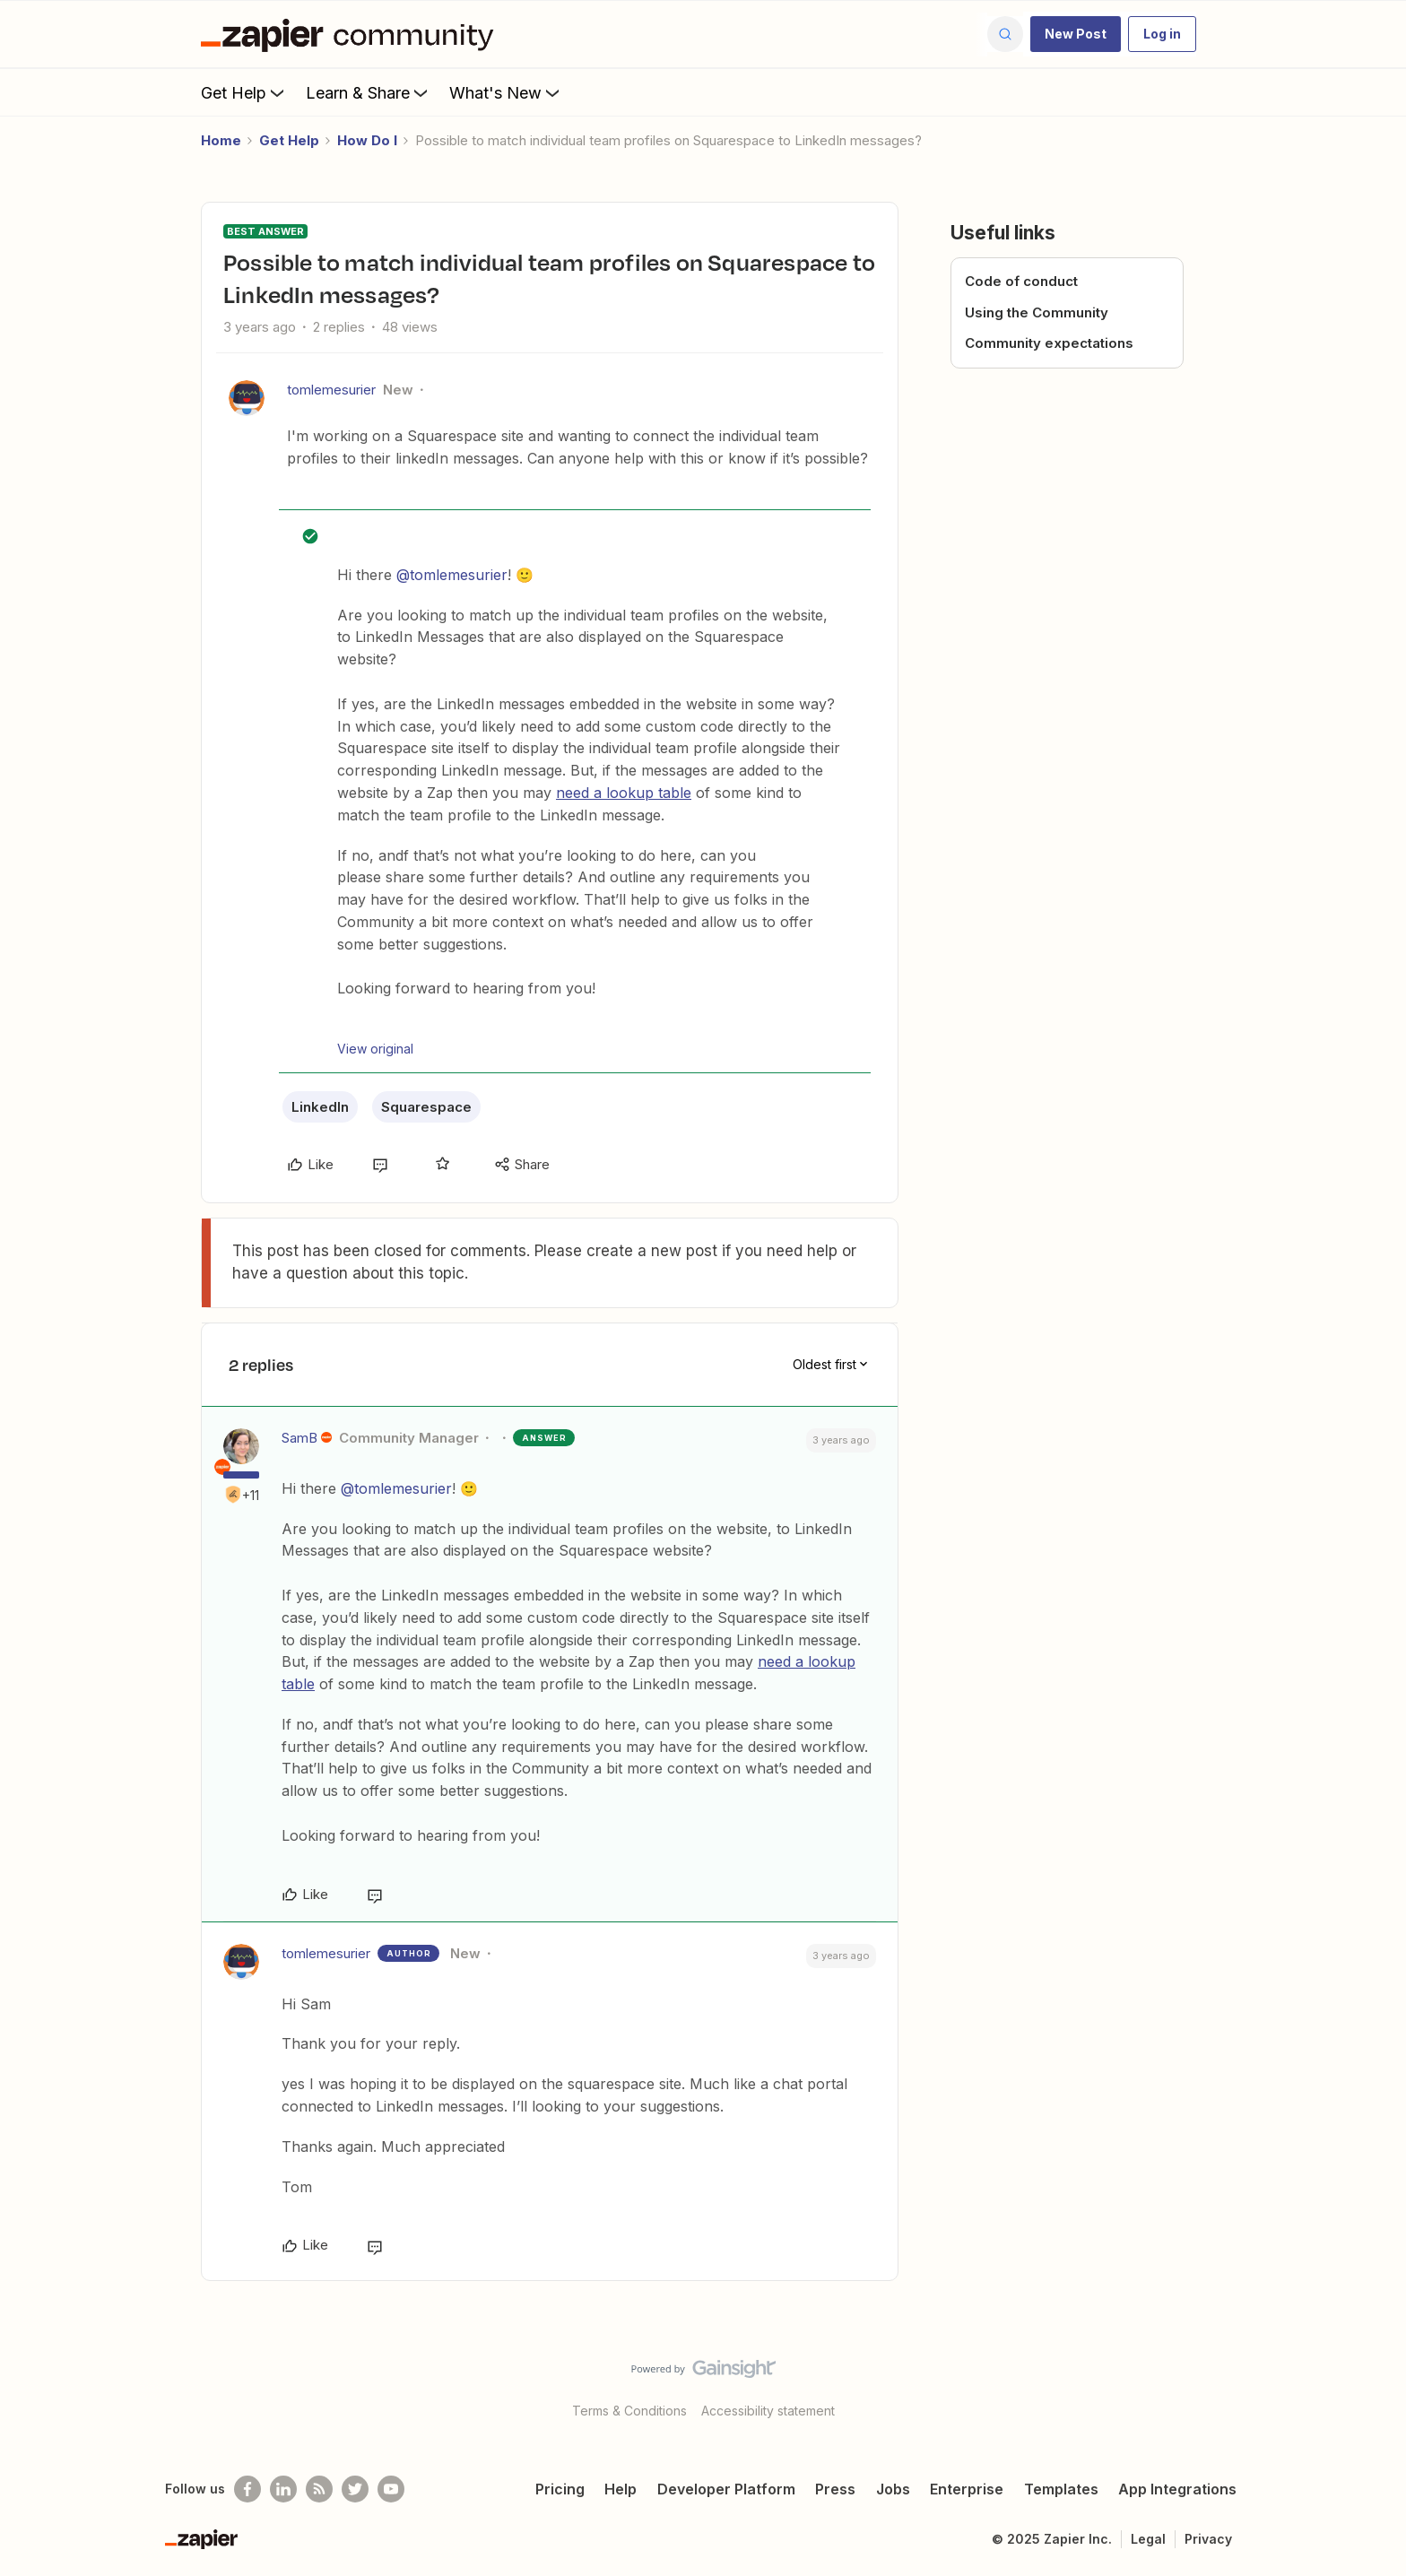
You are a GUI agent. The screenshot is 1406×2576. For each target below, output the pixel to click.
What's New (506, 92)
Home (221, 140)
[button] (1075, 34)
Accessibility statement (768, 2410)
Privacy (1208, 2538)
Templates (1061, 2489)
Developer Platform (726, 2489)
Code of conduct (1021, 281)
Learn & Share (368, 92)
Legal (1148, 2538)
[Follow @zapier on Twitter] (355, 2489)
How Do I (367, 140)
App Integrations (1177, 2489)
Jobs (893, 2489)
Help (620, 2489)
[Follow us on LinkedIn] (283, 2489)
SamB (299, 1437)
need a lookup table (623, 793)
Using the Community (1036, 312)
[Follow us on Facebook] (247, 2489)
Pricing (560, 2489)
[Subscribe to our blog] (319, 2489)
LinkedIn (320, 1106)
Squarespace (426, 1106)
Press (835, 2489)
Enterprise (966, 2489)
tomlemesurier (331, 389)
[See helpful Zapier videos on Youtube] (391, 2489)
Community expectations (1049, 342)
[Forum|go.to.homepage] (351, 34)
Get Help (244, 92)
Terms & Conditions (629, 2410)
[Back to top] (1370, 2384)
